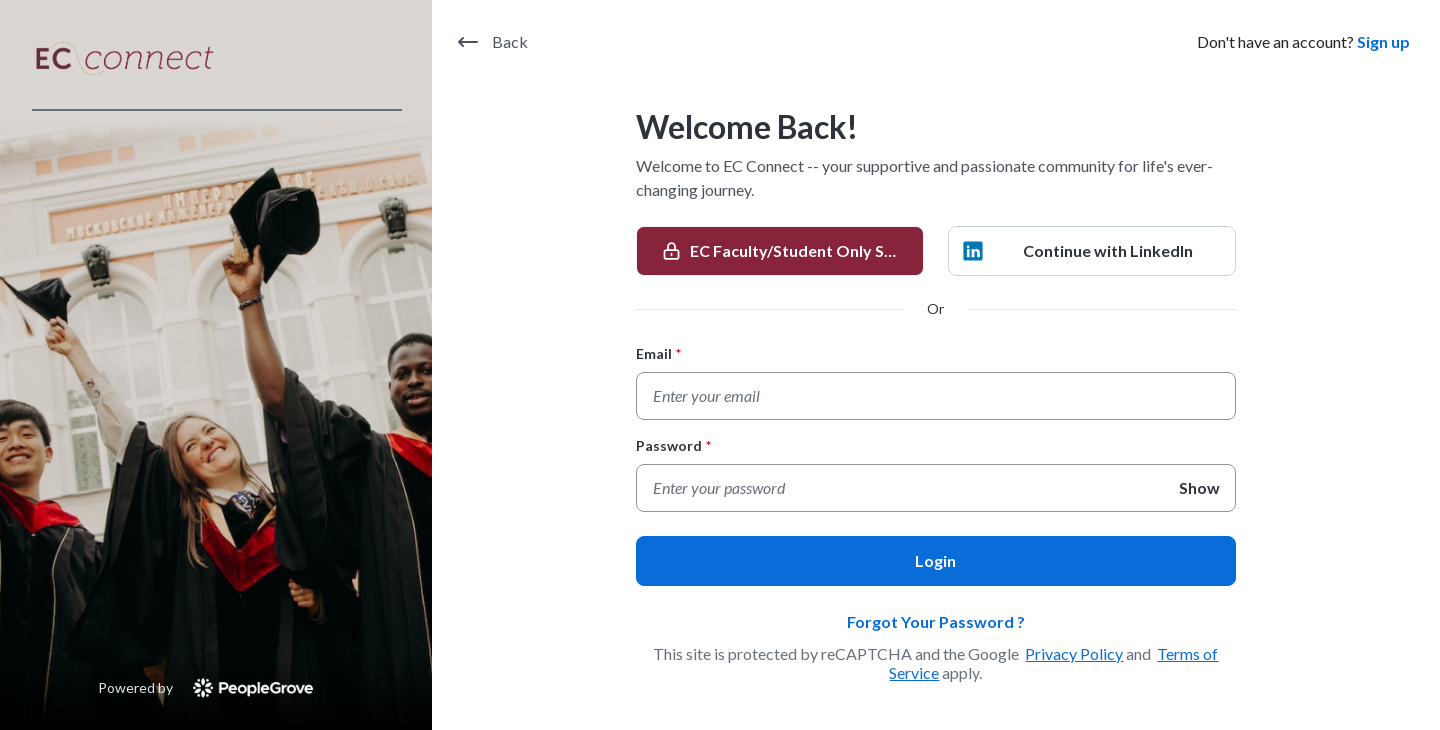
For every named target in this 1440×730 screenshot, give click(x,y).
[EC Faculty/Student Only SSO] (780, 251)
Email (658, 353)
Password (673, 445)
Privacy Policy (1074, 653)
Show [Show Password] (1199, 487)
